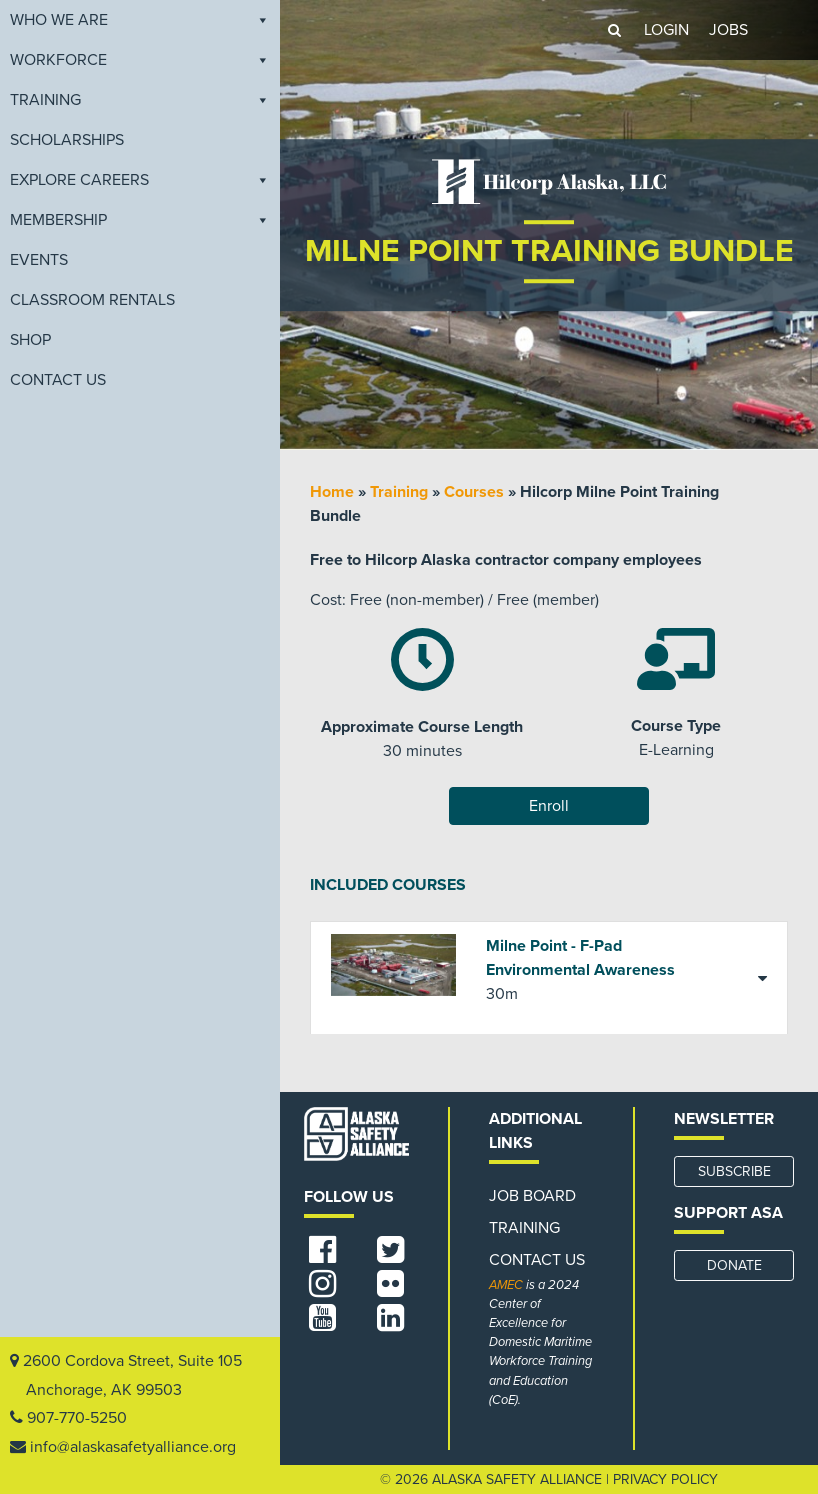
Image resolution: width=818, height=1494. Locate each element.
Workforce (140, 60)
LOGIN (666, 30)
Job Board (532, 1196)
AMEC (506, 1285)
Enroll (549, 806)
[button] (614, 30)
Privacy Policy (665, 1479)
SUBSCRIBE (734, 1171)
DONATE (734, 1265)
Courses (474, 492)
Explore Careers (140, 180)
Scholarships (67, 140)
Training (140, 100)
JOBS (728, 30)
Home (332, 492)
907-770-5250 (77, 1418)
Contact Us (58, 380)
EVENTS (39, 260)
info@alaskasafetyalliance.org (133, 1447)
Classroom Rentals (92, 300)
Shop (30, 340)
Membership (140, 220)
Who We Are (140, 20)
